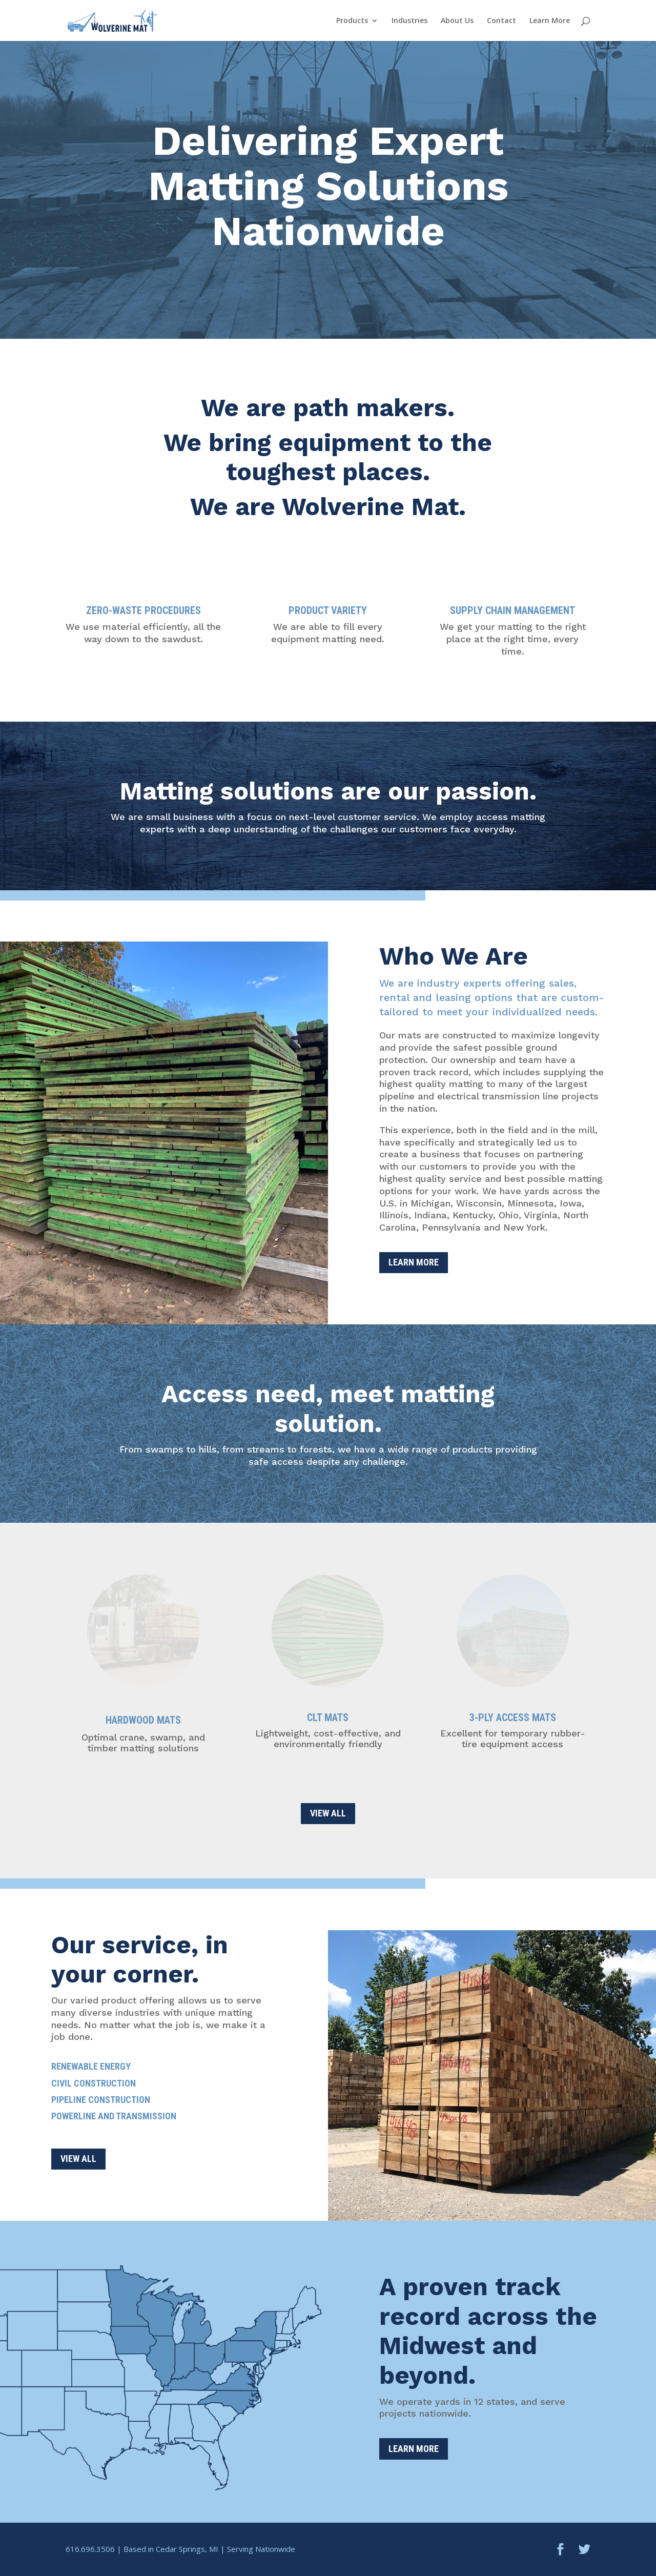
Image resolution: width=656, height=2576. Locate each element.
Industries (409, 21)
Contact (501, 21)
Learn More (549, 21)
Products (352, 21)
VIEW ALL (328, 1813)
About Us (457, 21)
